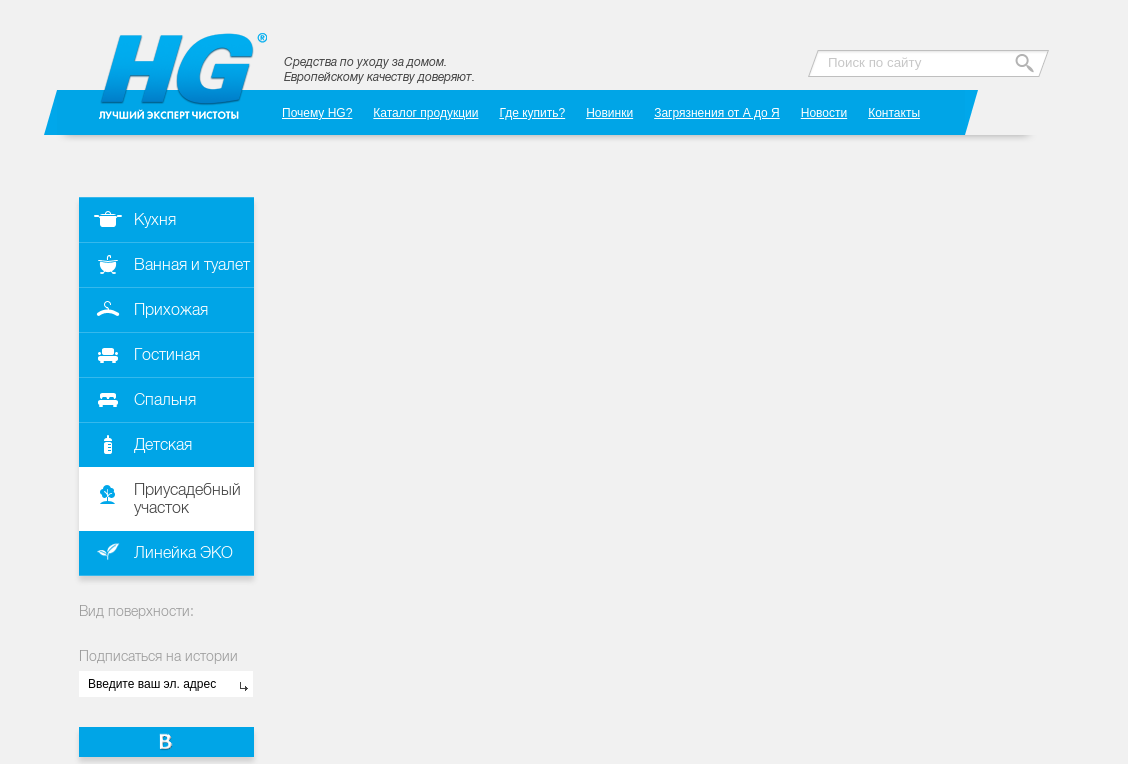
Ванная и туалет (192, 264)
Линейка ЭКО (183, 552)
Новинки (609, 112)
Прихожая (171, 309)
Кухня (155, 219)
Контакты (894, 112)
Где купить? (532, 112)
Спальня (165, 399)
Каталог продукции (425, 112)
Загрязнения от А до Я (717, 112)
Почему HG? (317, 112)
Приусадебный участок (187, 498)
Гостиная (167, 354)
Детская (163, 444)
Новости (824, 112)
